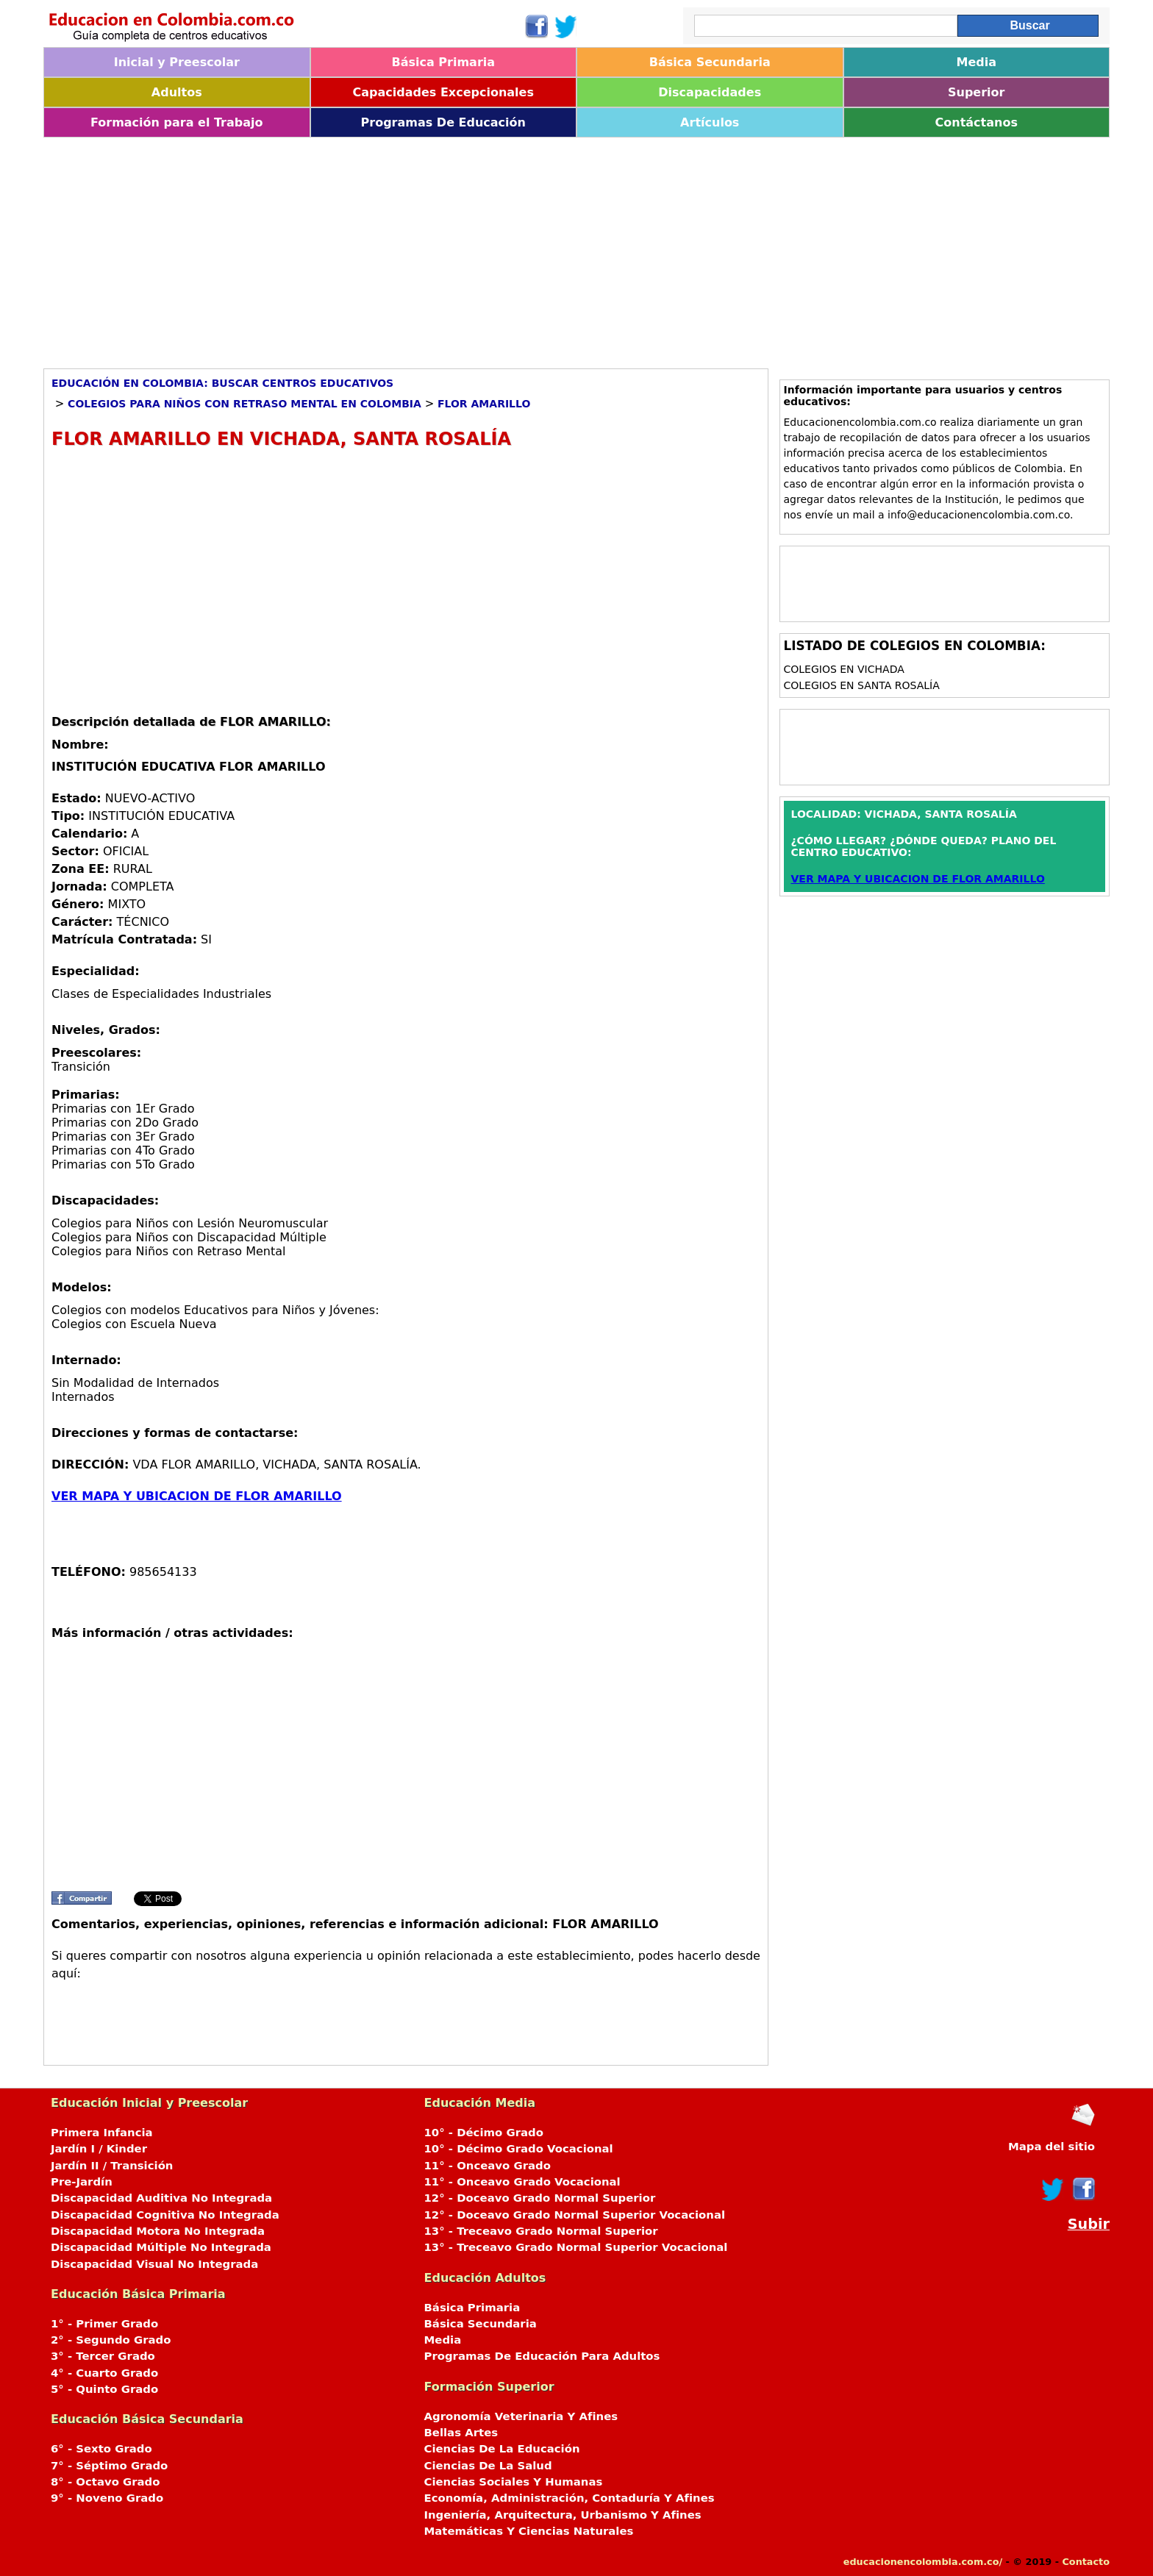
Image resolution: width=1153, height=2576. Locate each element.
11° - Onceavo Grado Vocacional (522, 2181)
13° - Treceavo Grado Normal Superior (541, 2231)
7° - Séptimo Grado (109, 2465)
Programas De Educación (443, 122)
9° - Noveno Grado (107, 2498)
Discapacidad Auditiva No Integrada (161, 2198)
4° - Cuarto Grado (104, 2373)
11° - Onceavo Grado (487, 2165)
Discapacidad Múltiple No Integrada (161, 2247)
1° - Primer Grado (104, 2323)
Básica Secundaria (710, 62)
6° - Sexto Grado (101, 2448)
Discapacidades (709, 92)
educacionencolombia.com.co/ (922, 2561)
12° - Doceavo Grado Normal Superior (540, 2198)
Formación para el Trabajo (176, 122)
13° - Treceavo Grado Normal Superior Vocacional (576, 2247)
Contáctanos (976, 122)
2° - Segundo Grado (111, 2340)
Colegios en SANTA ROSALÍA (862, 685)
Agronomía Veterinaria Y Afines (521, 2416)
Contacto (1086, 2561)
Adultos (176, 92)
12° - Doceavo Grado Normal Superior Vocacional (575, 2215)
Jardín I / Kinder (99, 2148)
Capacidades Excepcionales (443, 92)
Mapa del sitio (1051, 2146)
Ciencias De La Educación (502, 2448)
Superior (976, 92)
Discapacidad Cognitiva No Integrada (165, 2215)
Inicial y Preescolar (177, 62)
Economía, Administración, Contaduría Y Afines (569, 2498)
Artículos (709, 122)
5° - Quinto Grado (104, 2389)
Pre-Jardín (82, 2181)
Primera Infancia (102, 2132)
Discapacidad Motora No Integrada (158, 2231)
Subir (1089, 2224)
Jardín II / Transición (112, 2165)
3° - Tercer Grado (103, 2356)
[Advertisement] (484, 248)
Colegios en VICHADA (844, 669)
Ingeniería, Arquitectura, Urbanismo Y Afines (563, 2515)
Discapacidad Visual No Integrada (154, 2264)
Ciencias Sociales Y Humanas (513, 2481)
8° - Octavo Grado (105, 2481)
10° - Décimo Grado (483, 2132)
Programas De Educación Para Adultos (542, 2356)
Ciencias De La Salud (488, 2465)
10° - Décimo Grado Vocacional (518, 2148)
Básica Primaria (443, 62)
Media (976, 62)
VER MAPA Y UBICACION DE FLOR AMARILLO (196, 1496)
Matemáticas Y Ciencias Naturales (529, 2531)
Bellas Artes (461, 2432)
